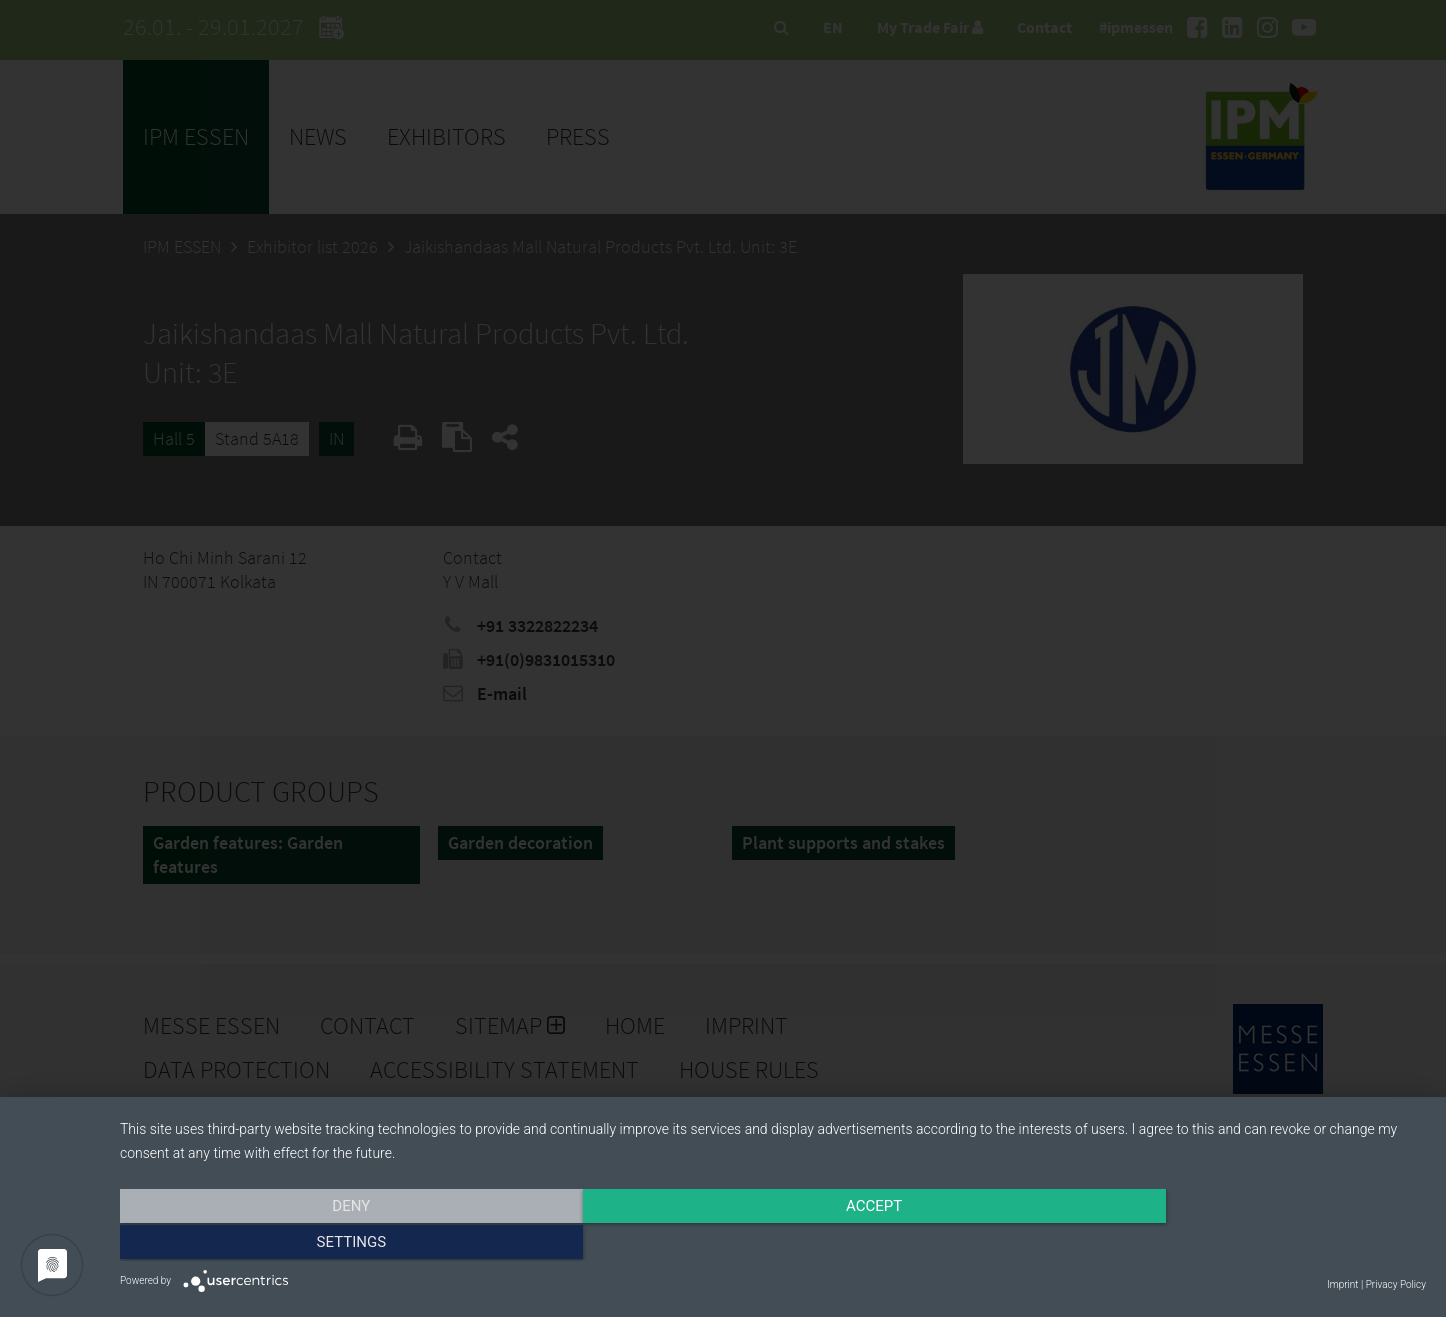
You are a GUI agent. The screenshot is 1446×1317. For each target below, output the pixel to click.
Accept (773, 1244)
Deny (316, 1244)
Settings (1230, 1244)
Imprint (1342, 1284)
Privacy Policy (1396, 1284)
